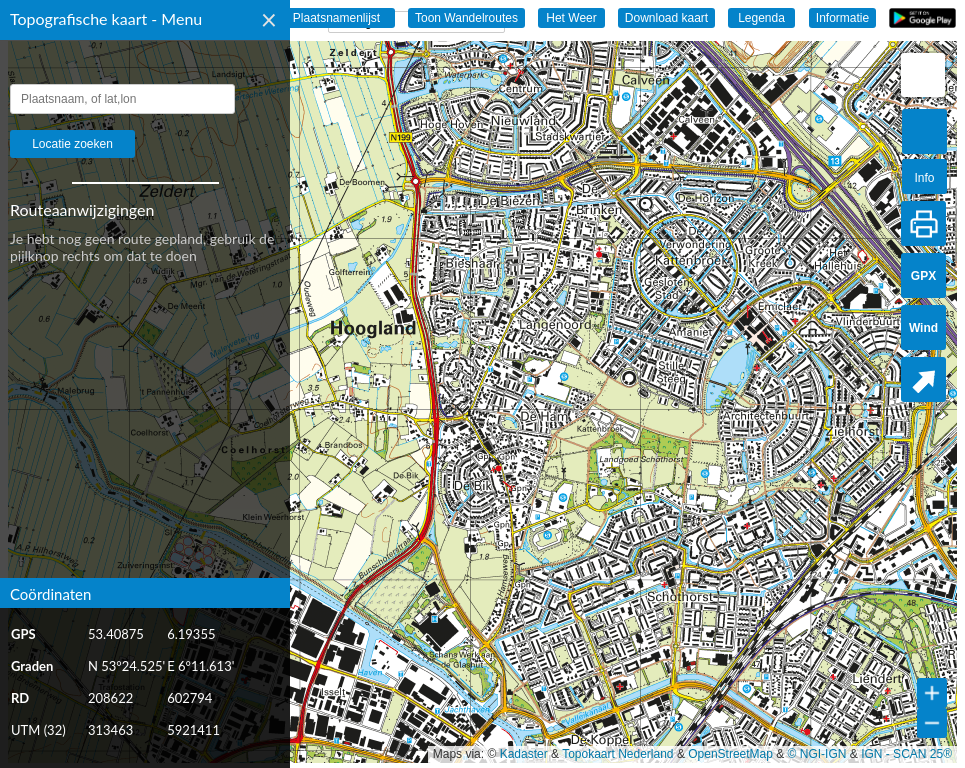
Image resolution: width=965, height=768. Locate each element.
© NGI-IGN (817, 754)
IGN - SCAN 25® (906, 754)
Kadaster (524, 754)
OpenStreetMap (730, 754)
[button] (923, 75)
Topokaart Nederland (617, 754)
